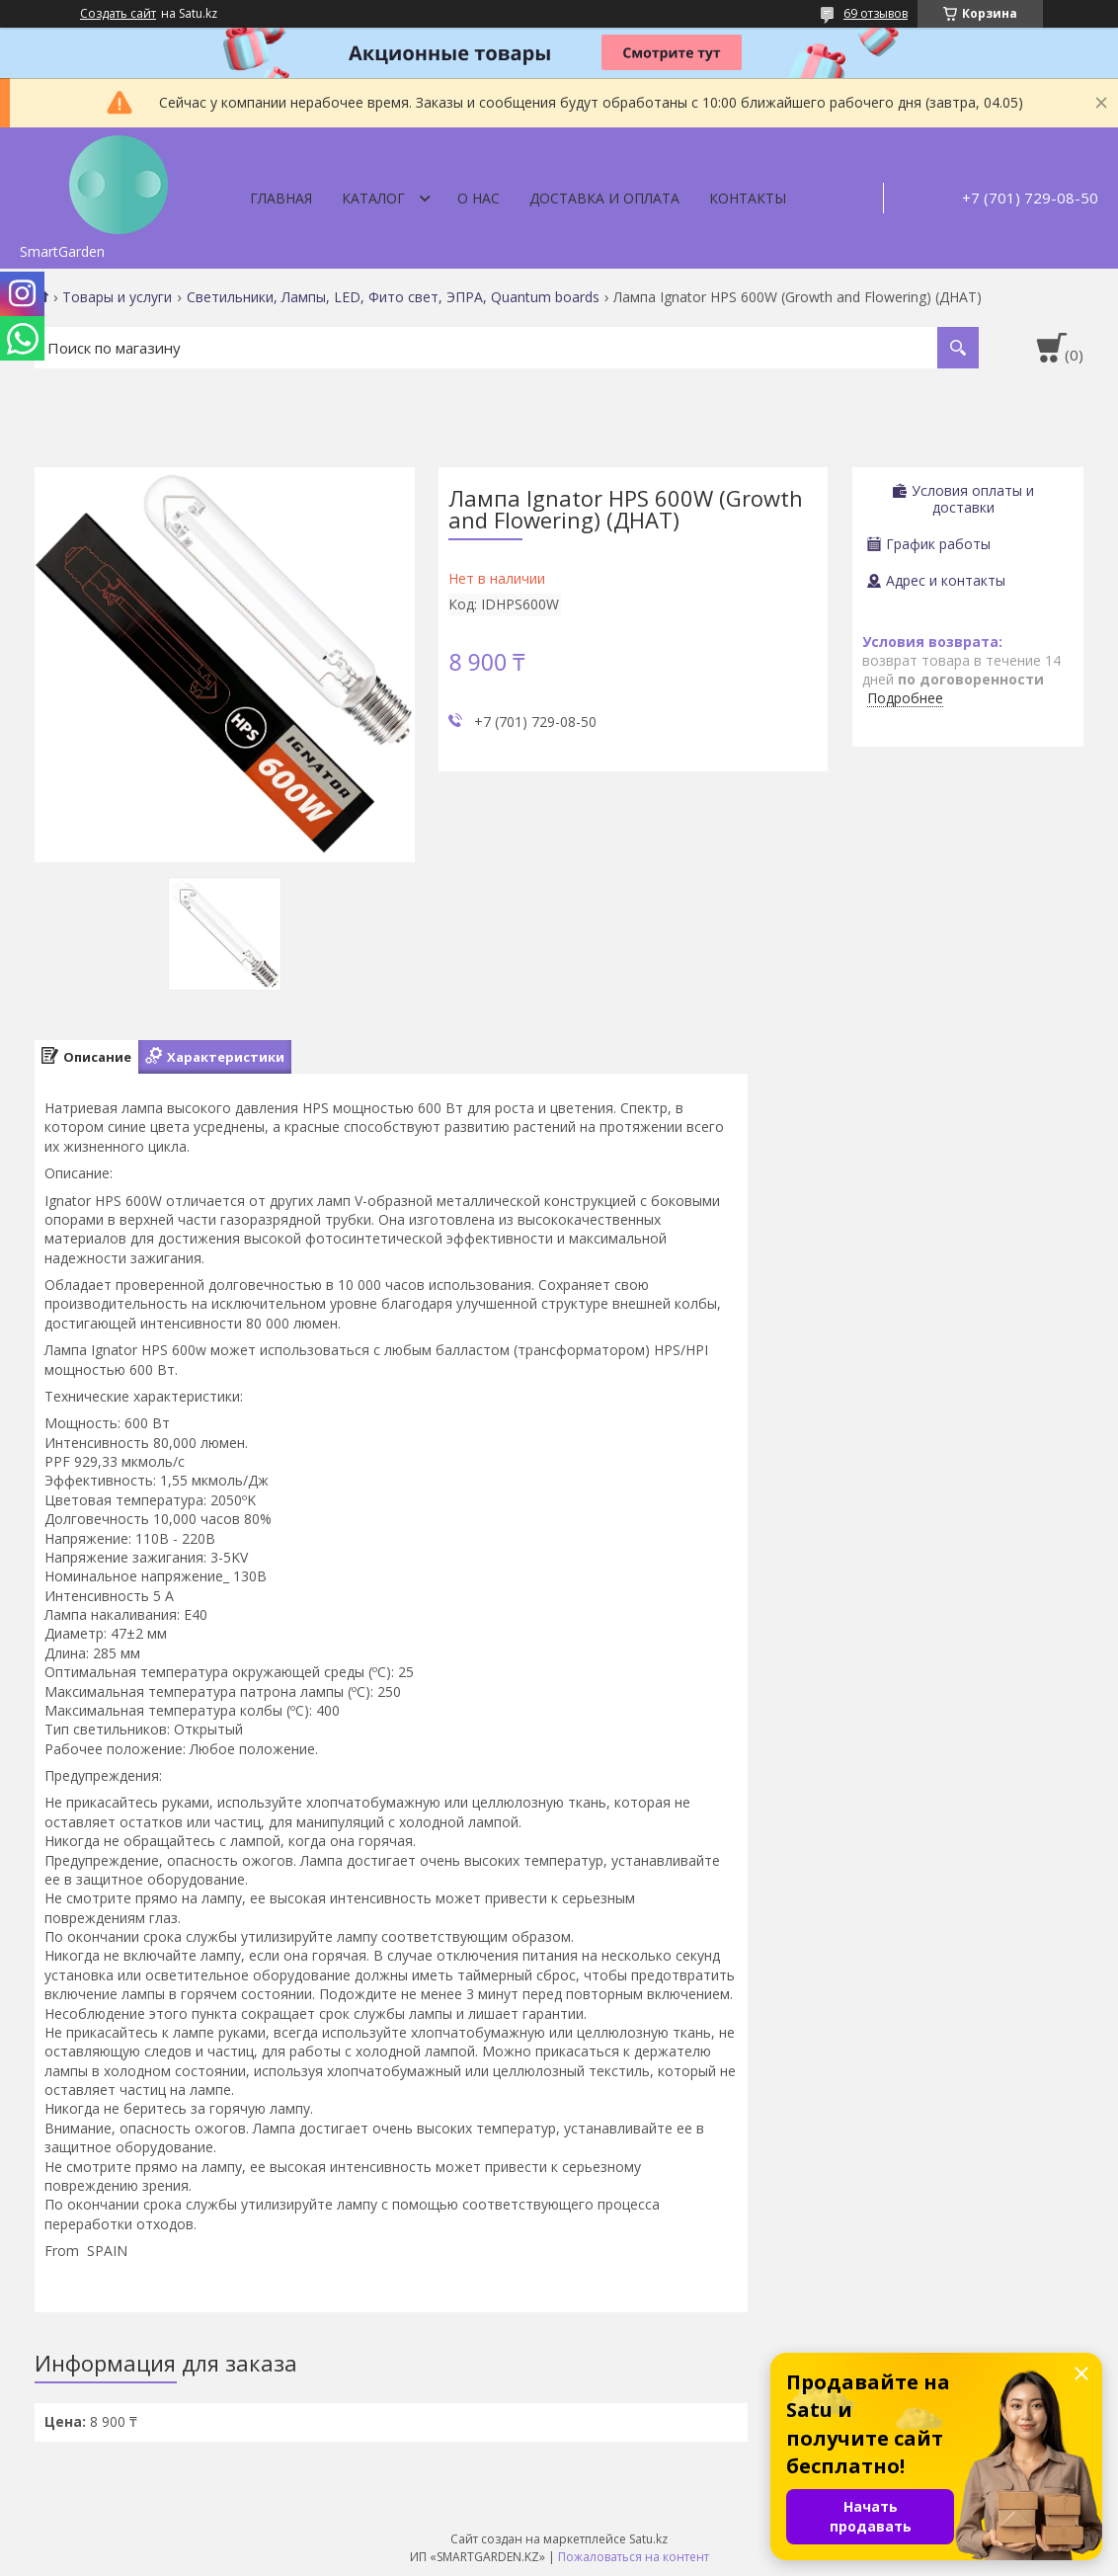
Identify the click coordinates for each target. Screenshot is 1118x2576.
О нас (478, 198)
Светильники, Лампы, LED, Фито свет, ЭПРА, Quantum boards (393, 297)
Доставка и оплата (604, 198)
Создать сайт (118, 14)
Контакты (747, 198)
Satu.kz (648, 2539)
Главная (281, 198)
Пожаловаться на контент (633, 2556)
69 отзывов (875, 13)
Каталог (373, 198)
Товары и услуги (117, 297)
